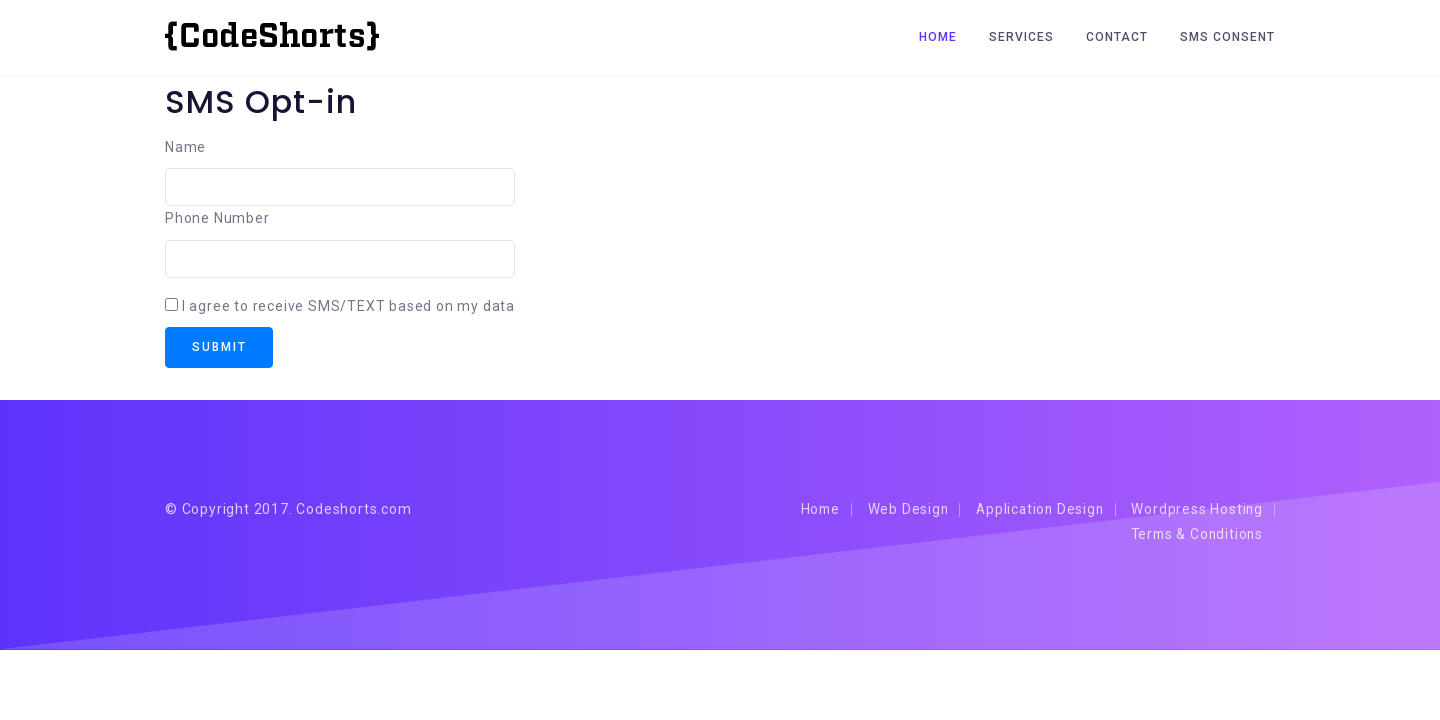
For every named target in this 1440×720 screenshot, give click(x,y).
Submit (221, 348)
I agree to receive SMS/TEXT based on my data (348, 306)
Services (1021, 37)
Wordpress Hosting (1195, 511)
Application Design (1031, 511)
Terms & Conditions (1192, 536)
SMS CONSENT (1227, 37)
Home (938, 37)
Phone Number (217, 218)
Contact (1117, 37)
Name (185, 147)
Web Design (894, 511)
